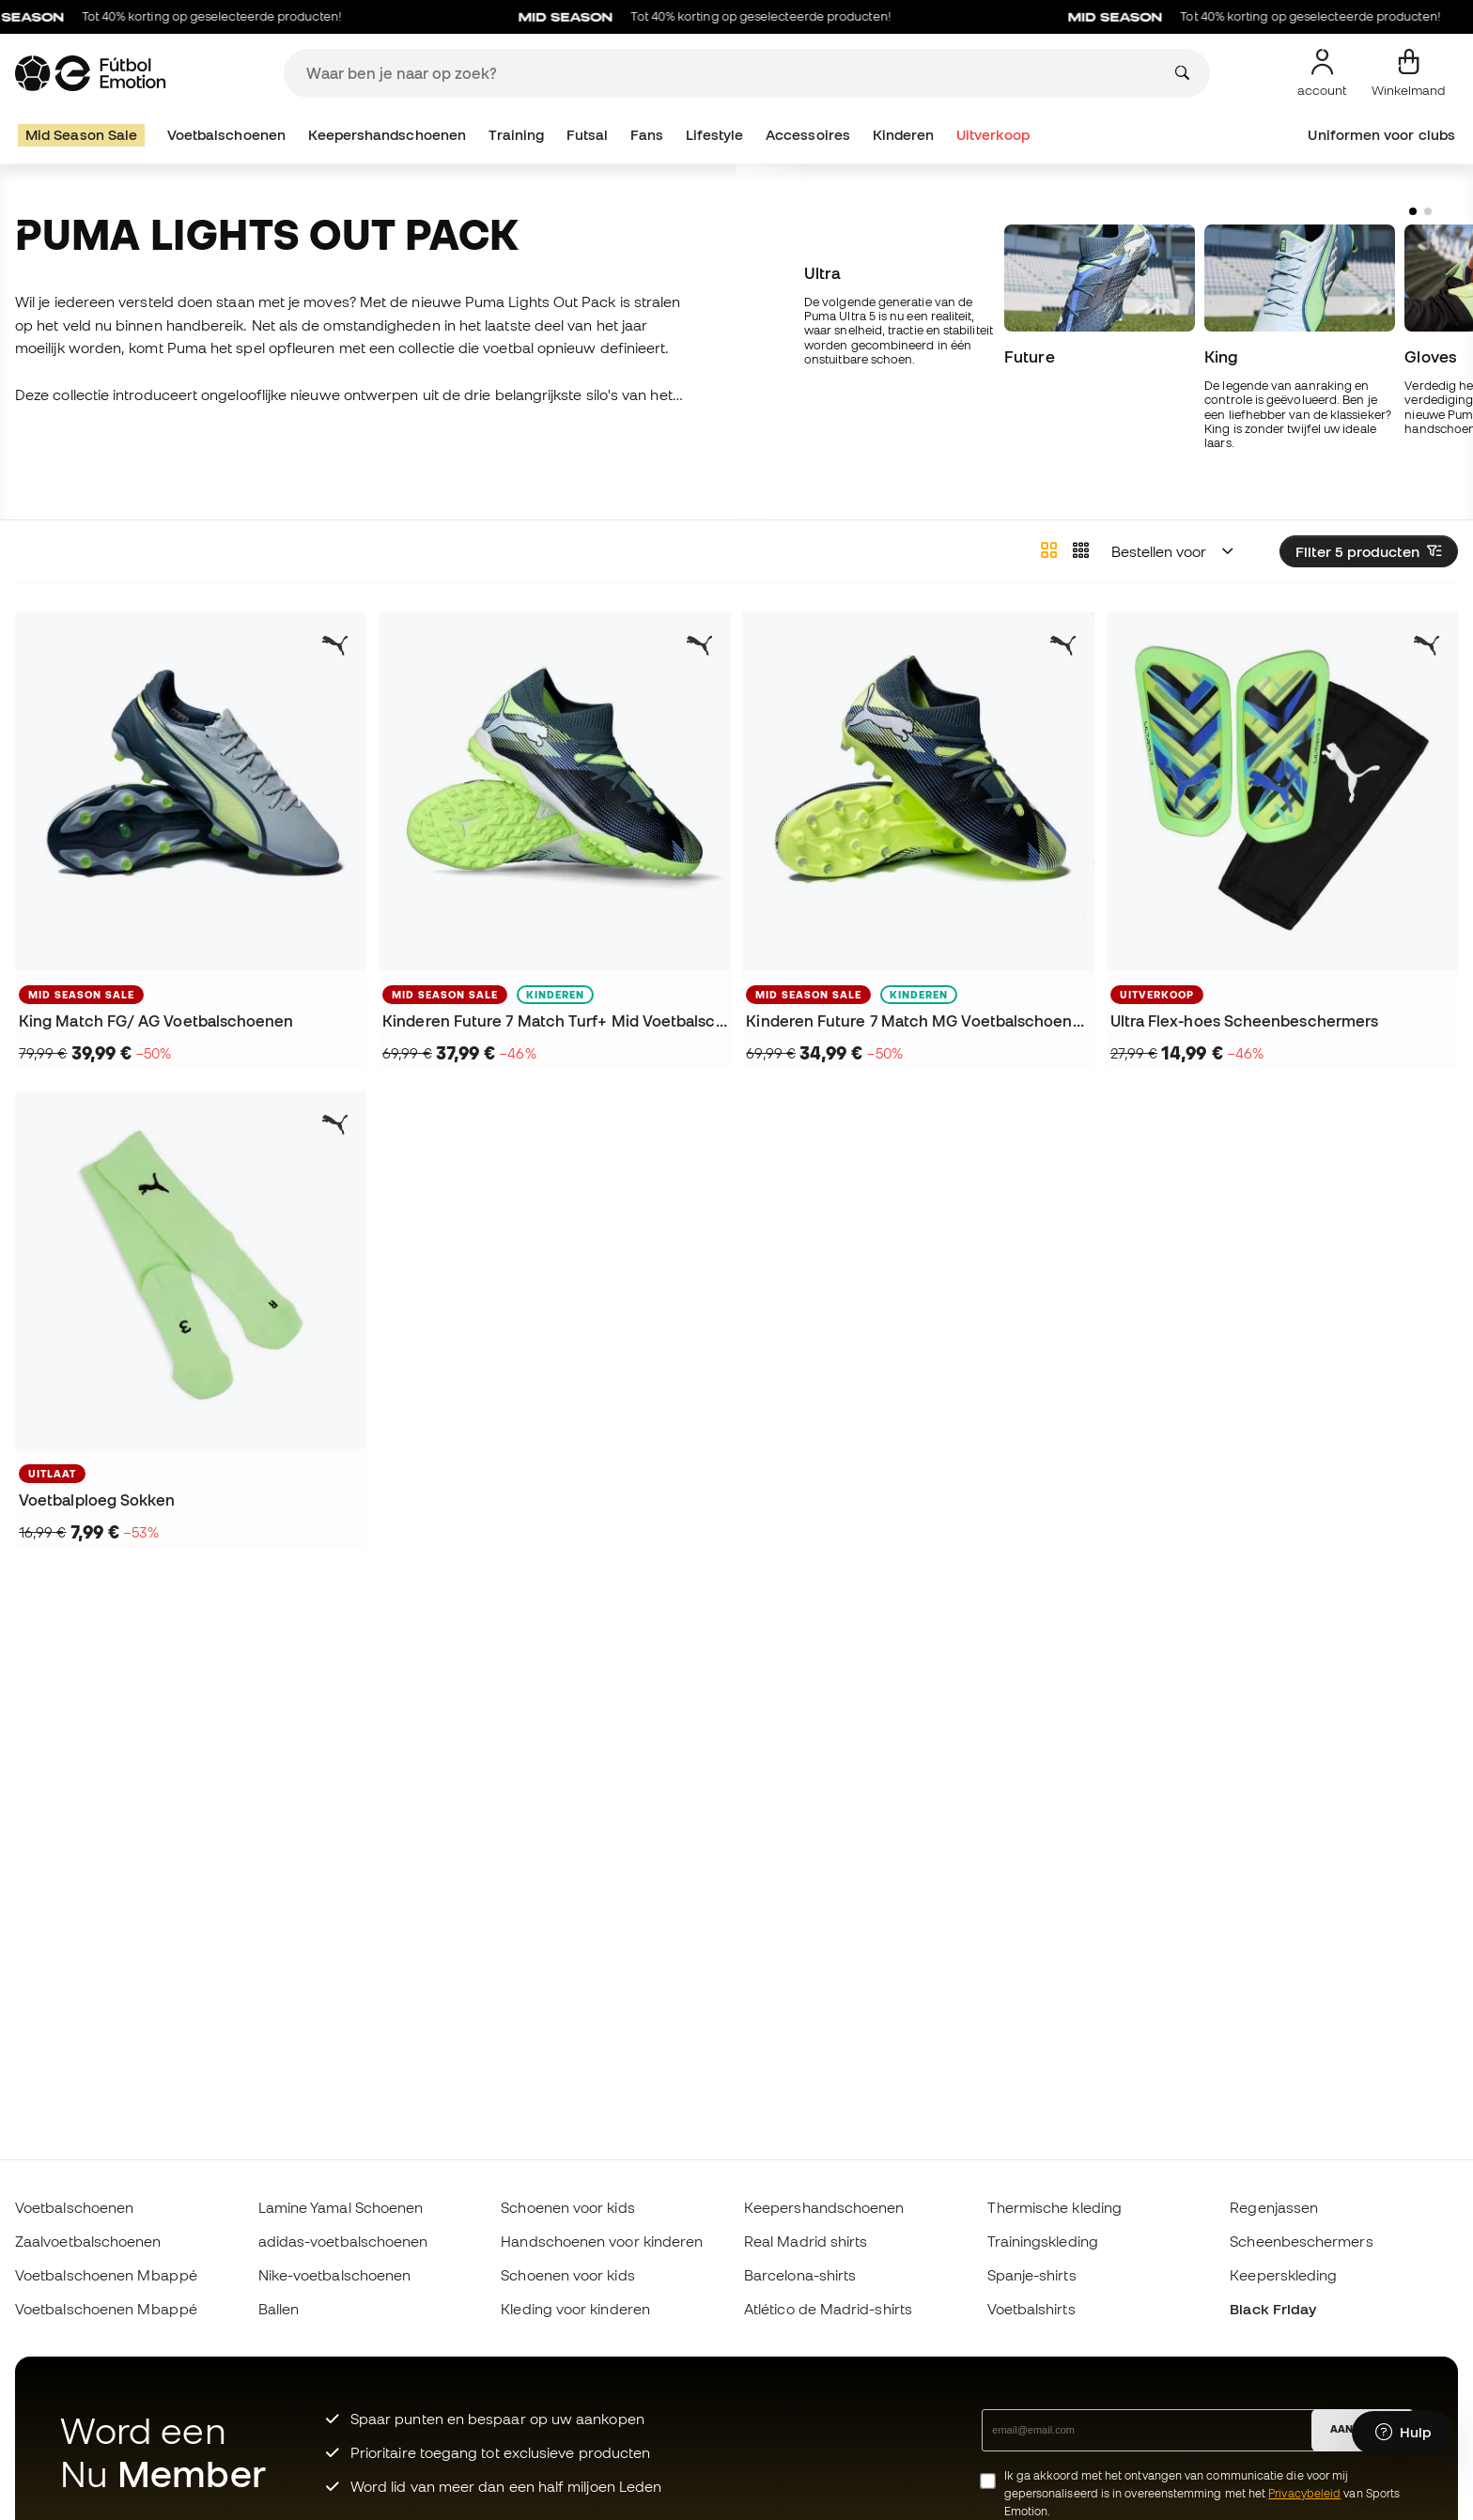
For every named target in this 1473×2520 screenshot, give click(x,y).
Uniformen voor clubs (1381, 135)
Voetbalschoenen (226, 135)
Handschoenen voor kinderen (602, 2241)
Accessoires (808, 135)
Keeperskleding (1283, 2274)
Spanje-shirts (1032, 2274)
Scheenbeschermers (1301, 2241)
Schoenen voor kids (567, 2207)
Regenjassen (1274, 2207)
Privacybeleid (1304, 2493)
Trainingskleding (1042, 2241)
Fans (646, 135)
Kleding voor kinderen (575, 2308)
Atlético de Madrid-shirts (828, 2308)
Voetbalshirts (1031, 2308)
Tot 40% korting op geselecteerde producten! (718, 16)
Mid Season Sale (81, 135)
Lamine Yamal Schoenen (341, 2207)
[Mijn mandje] (1408, 73)
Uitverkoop (993, 135)
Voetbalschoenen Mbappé (106, 2274)
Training (516, 135)
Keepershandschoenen (387, 135)
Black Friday (1273, 2308)
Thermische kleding (1054, 2207)
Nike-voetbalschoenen (334, 2274)
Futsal (587, 135)
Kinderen (904, 135)
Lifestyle (715, 135)
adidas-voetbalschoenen (343, 2241)
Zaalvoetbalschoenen (88, 2241)
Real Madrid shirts (805, 2241)
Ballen (278, 2308)
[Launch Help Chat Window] (1403, 2432)
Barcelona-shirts (800, 2274)
